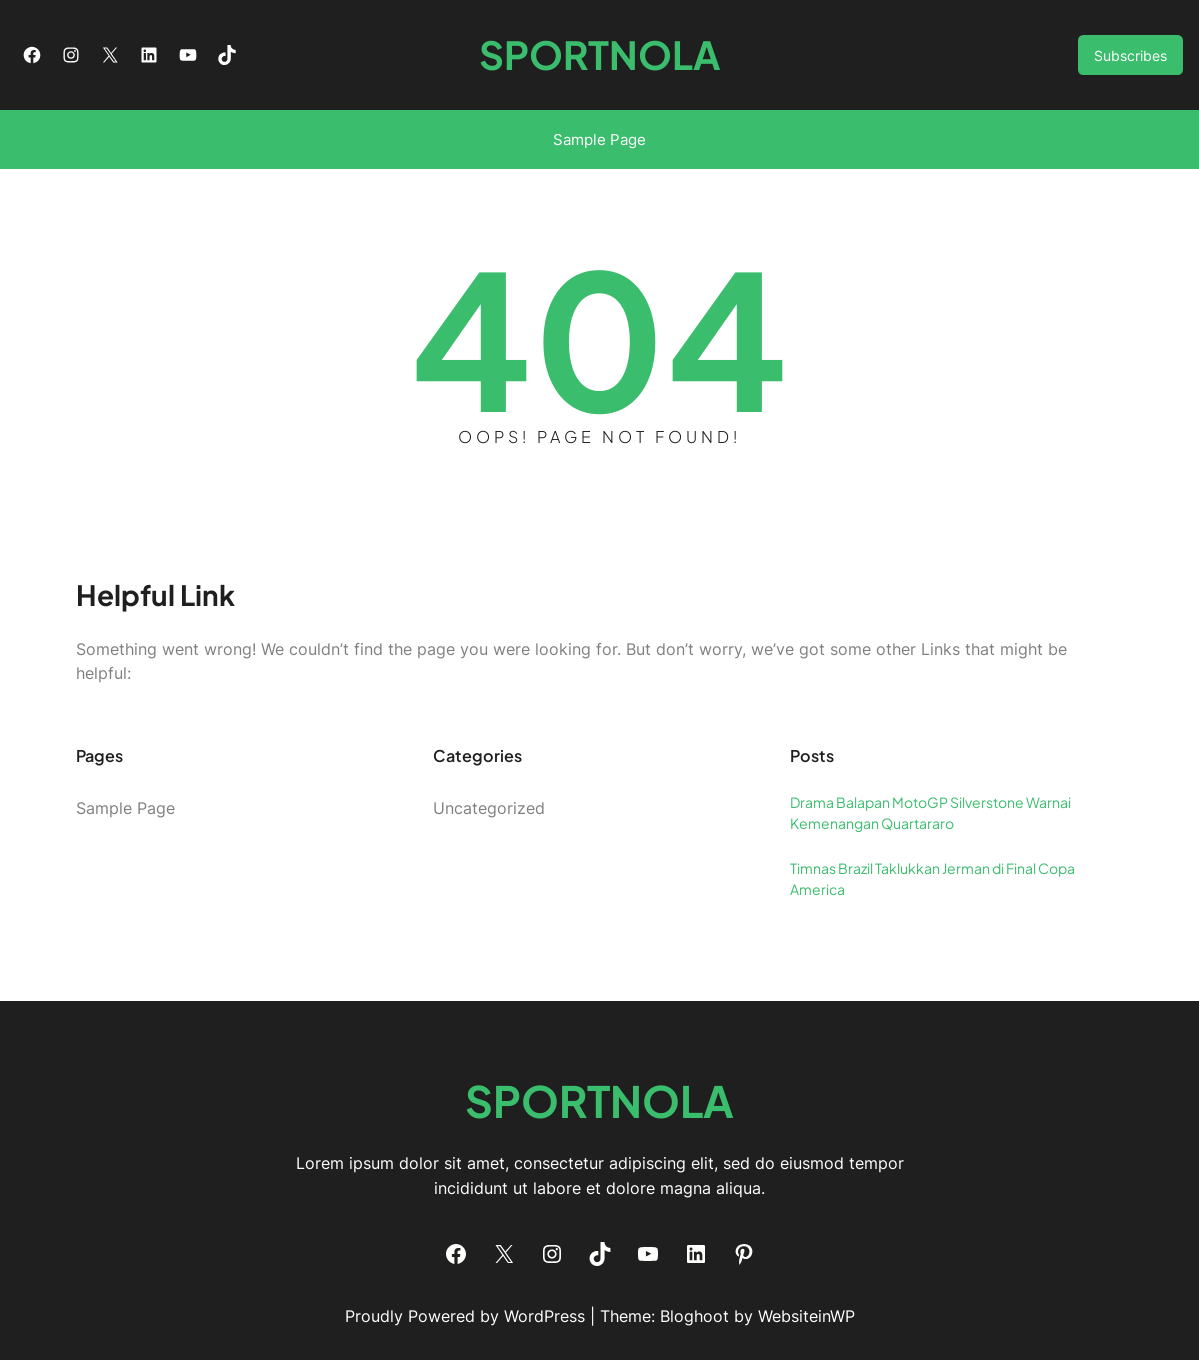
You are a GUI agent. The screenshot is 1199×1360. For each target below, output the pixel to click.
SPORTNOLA (600, 54)
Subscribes (1130, 55)
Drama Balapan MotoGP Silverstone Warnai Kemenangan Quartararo (930, 812)
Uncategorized (489, 808)
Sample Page (599, 139)
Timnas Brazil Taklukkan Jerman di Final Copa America (932, 878)
